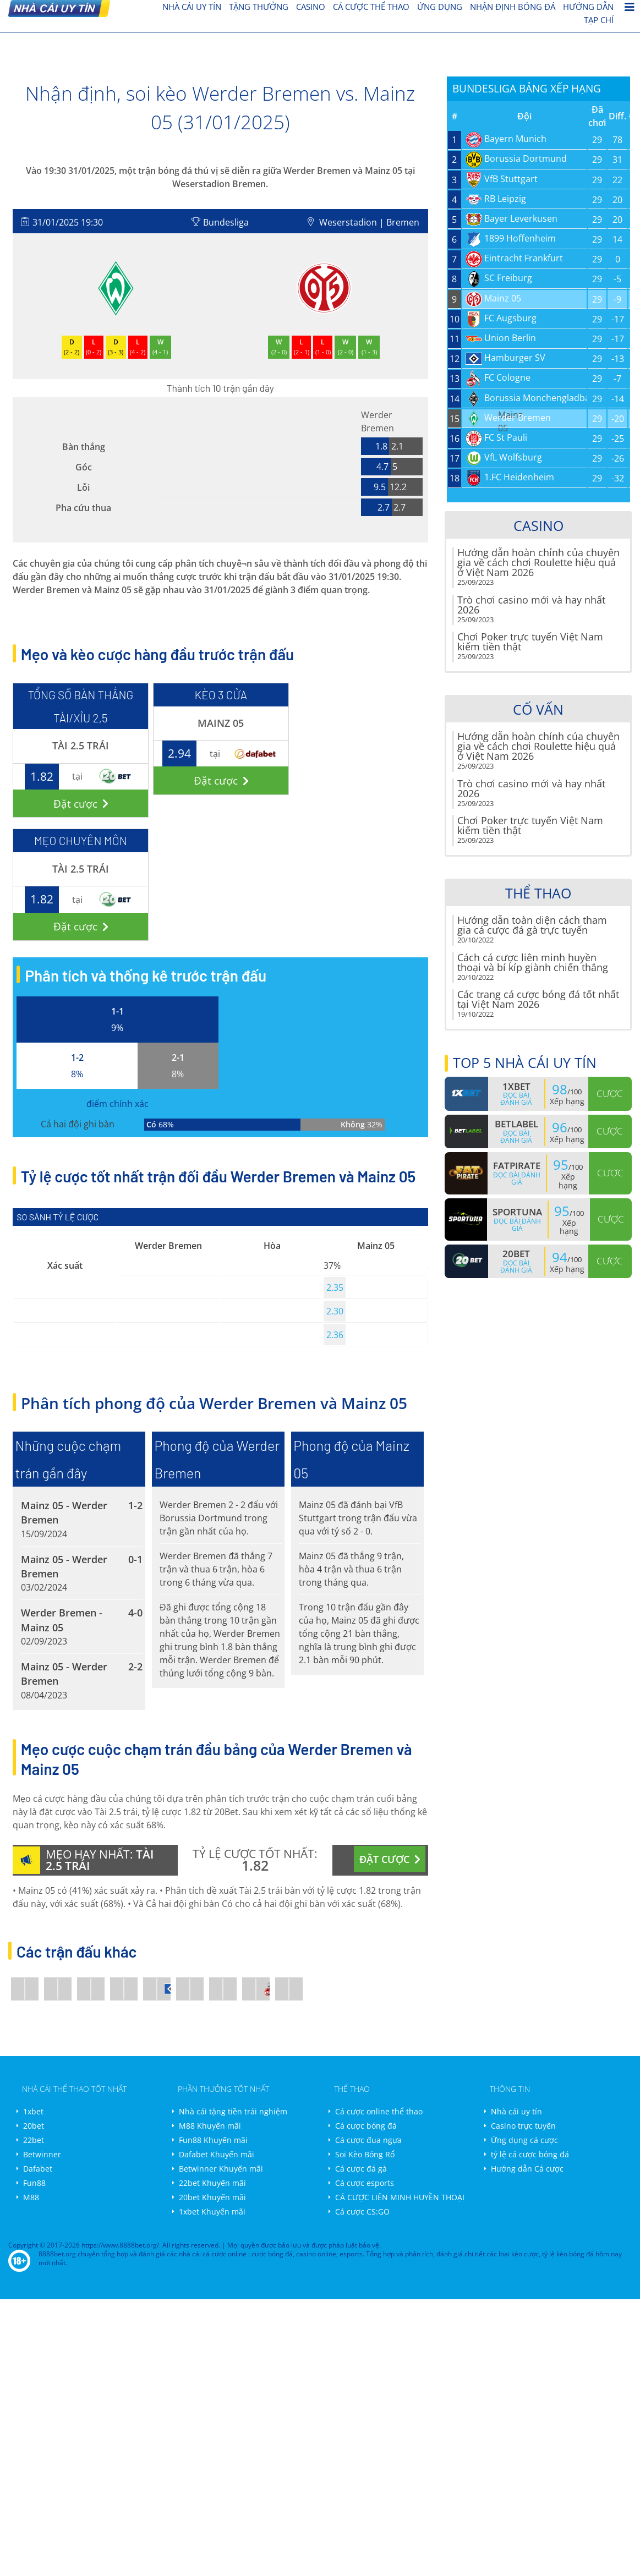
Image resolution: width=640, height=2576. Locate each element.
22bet (33, 2140)
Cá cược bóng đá (366, 2125)
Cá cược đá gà (361, 2168)
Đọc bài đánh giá (516, 1098)
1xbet (33, 2111)
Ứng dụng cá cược (524, 2140)
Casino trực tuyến (523, 2125)
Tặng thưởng (258, 6)
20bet (33, 2125)
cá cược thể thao (371, 6)
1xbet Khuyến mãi (212, 2211)
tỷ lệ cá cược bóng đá (530, 2154)
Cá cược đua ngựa (368, 2140)
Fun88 (34, 2183)
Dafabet (37, 2168)
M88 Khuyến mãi (210, 2125)
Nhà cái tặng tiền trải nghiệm (233, 2111)
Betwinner (42, 2154)
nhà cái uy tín (191, 6)
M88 (31, 2197)
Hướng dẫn (588, 6)
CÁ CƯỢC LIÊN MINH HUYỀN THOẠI (399, 2197)
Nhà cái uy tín (516, 2111)
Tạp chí (599, 19)
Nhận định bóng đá (512, 6)
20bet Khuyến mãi (212, 2197)
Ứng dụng (439, 6)
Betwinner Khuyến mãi (221, 2168)
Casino (310, 6)
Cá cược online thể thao (379, 2111)
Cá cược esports (364, 2183)
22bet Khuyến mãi (212, 2183)
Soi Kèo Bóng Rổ (365, 2154)
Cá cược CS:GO (362, 2211)
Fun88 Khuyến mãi (213, 2140)
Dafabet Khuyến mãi (216, 2154)
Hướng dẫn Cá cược (527, 2168)
